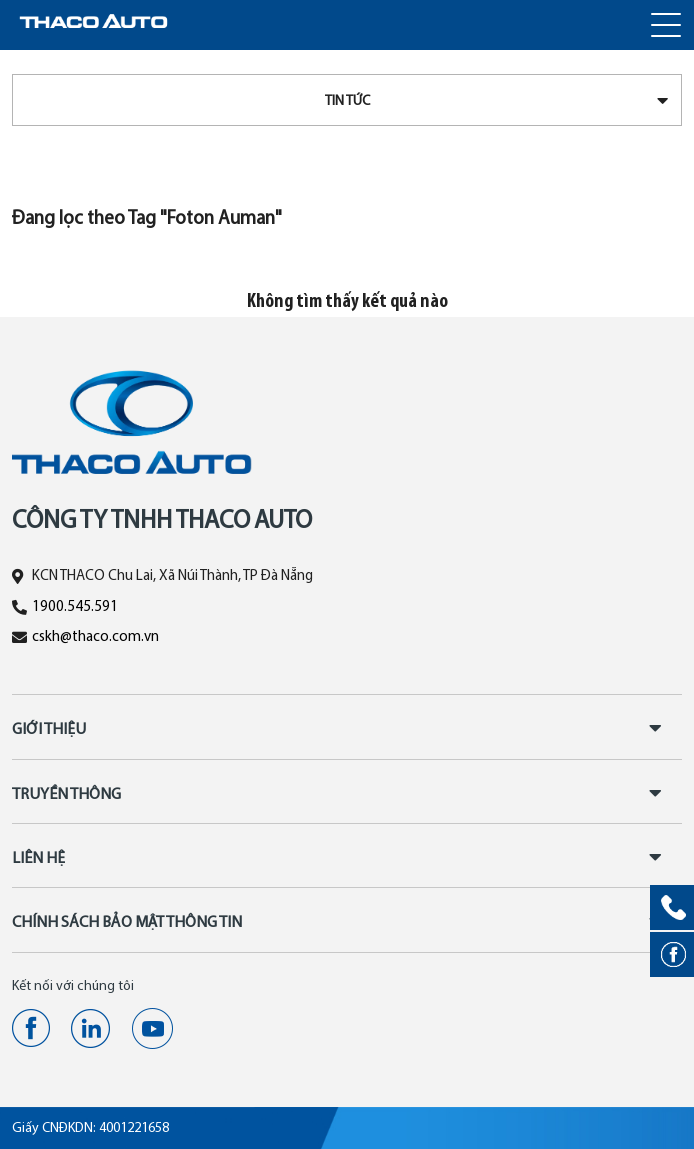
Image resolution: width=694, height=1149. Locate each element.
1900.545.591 (75, 607)
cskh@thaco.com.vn (95, 637)
